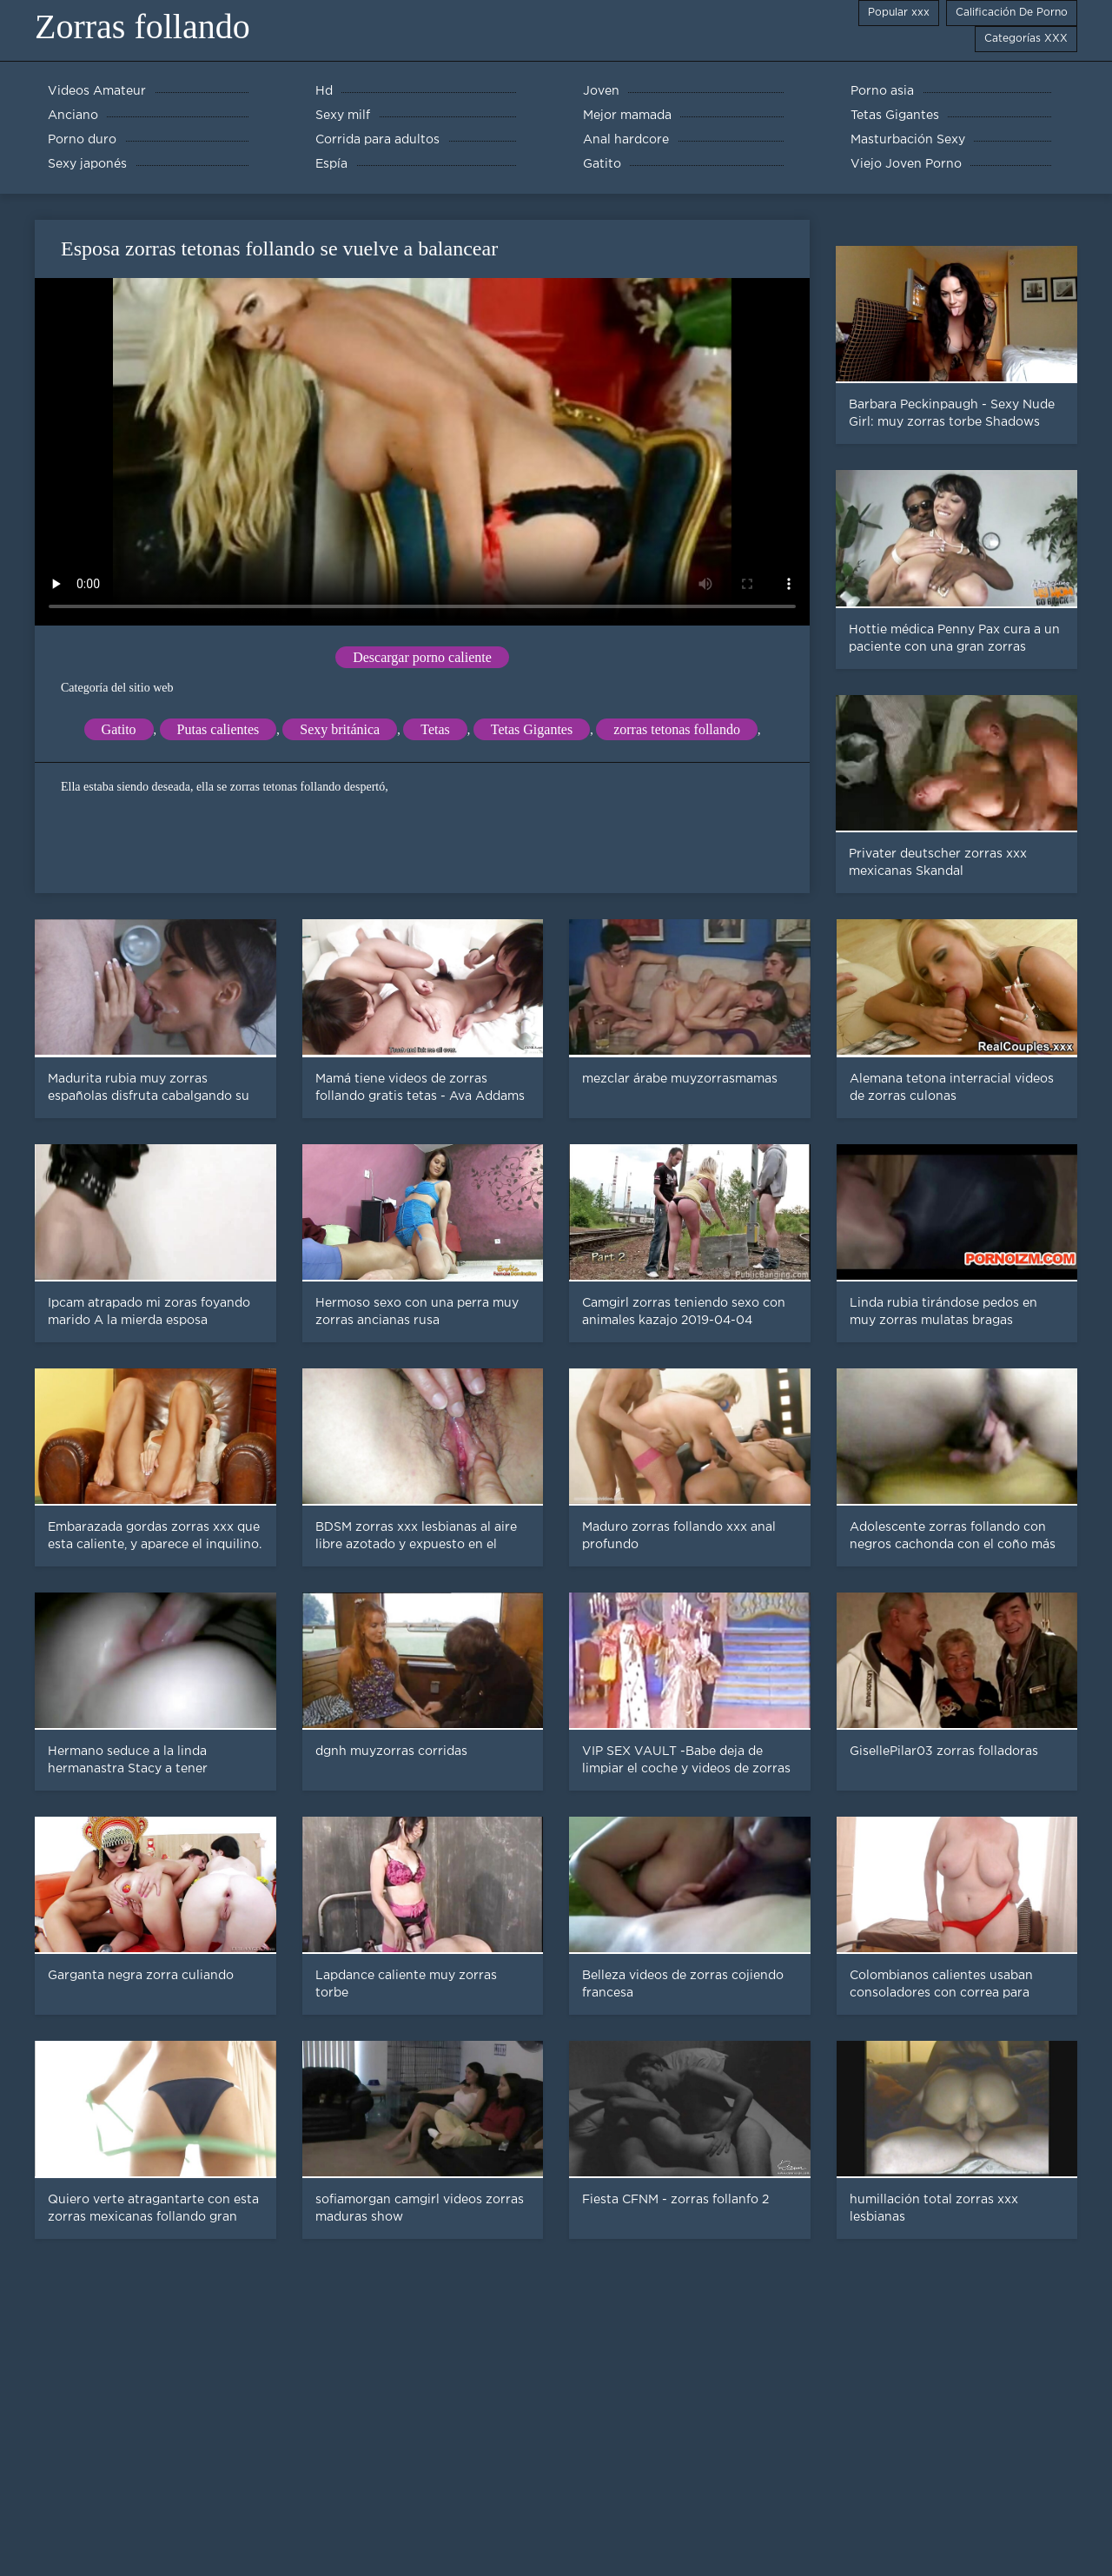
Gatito (119, 729)
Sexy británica (340, 729)
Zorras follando (142, 26)
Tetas (435, 729)
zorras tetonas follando (676, 729)
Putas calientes (218, 729)
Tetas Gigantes (532, 729)
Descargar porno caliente (422, 657)
